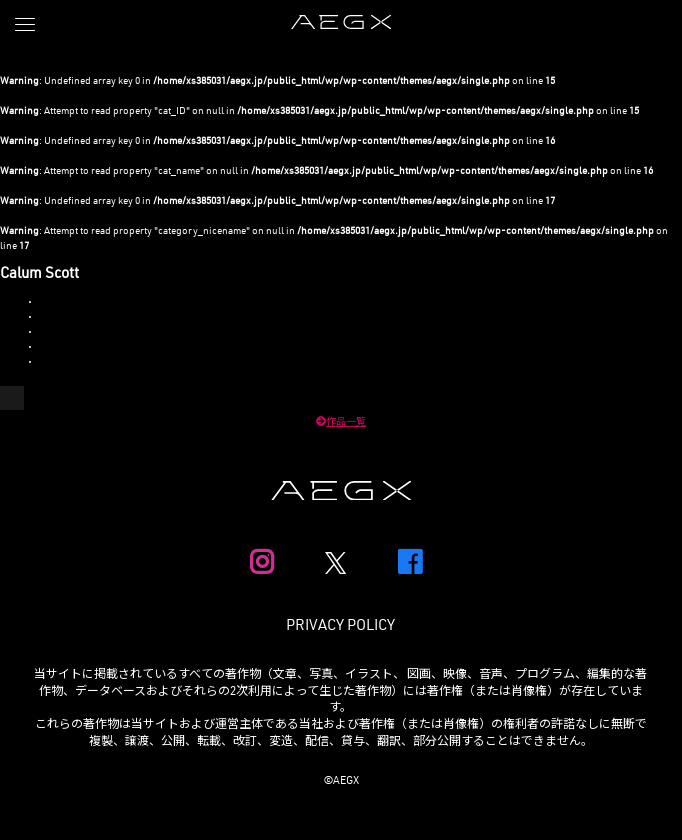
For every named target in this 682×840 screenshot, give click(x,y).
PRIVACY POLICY (340, 626)
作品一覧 (341, 423)
